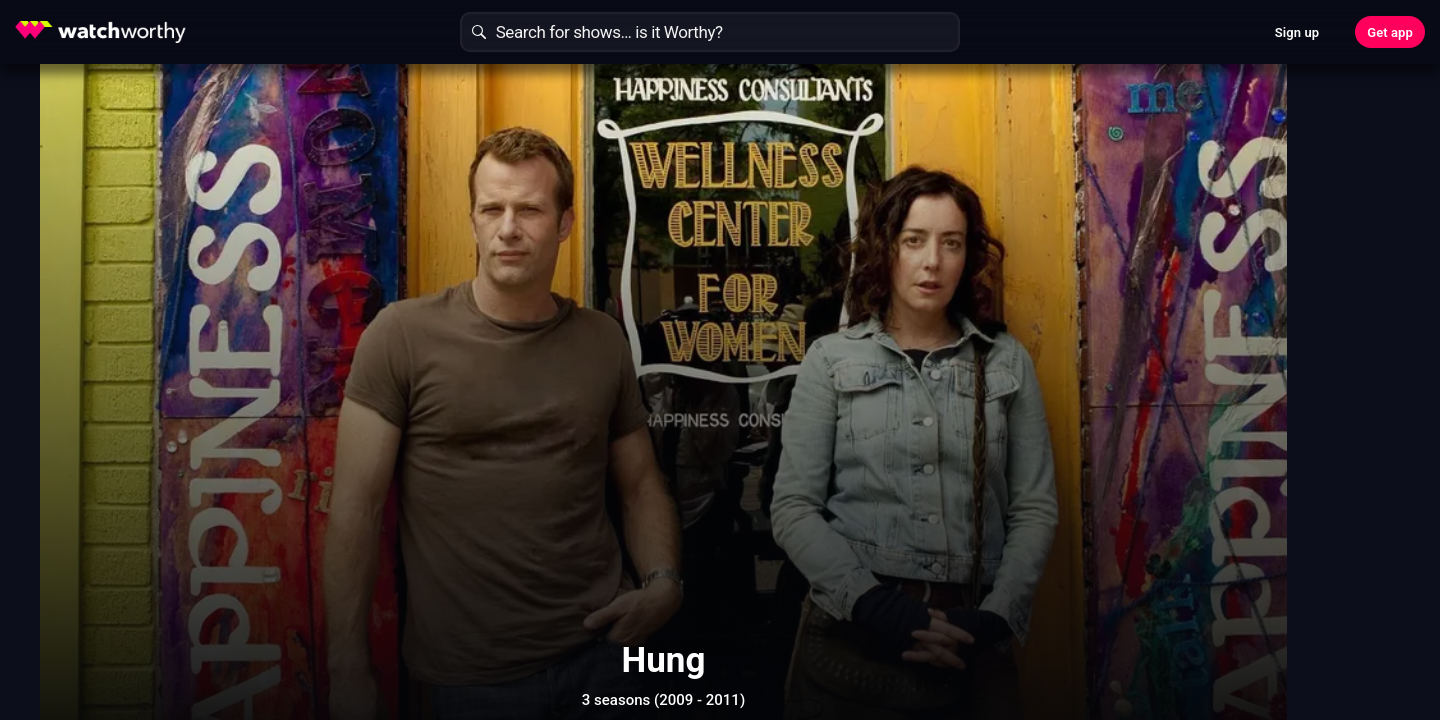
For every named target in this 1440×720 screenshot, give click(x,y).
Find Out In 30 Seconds (1136, 225)
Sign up (1297, 32)
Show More (900, 634)
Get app (1390, 32)
